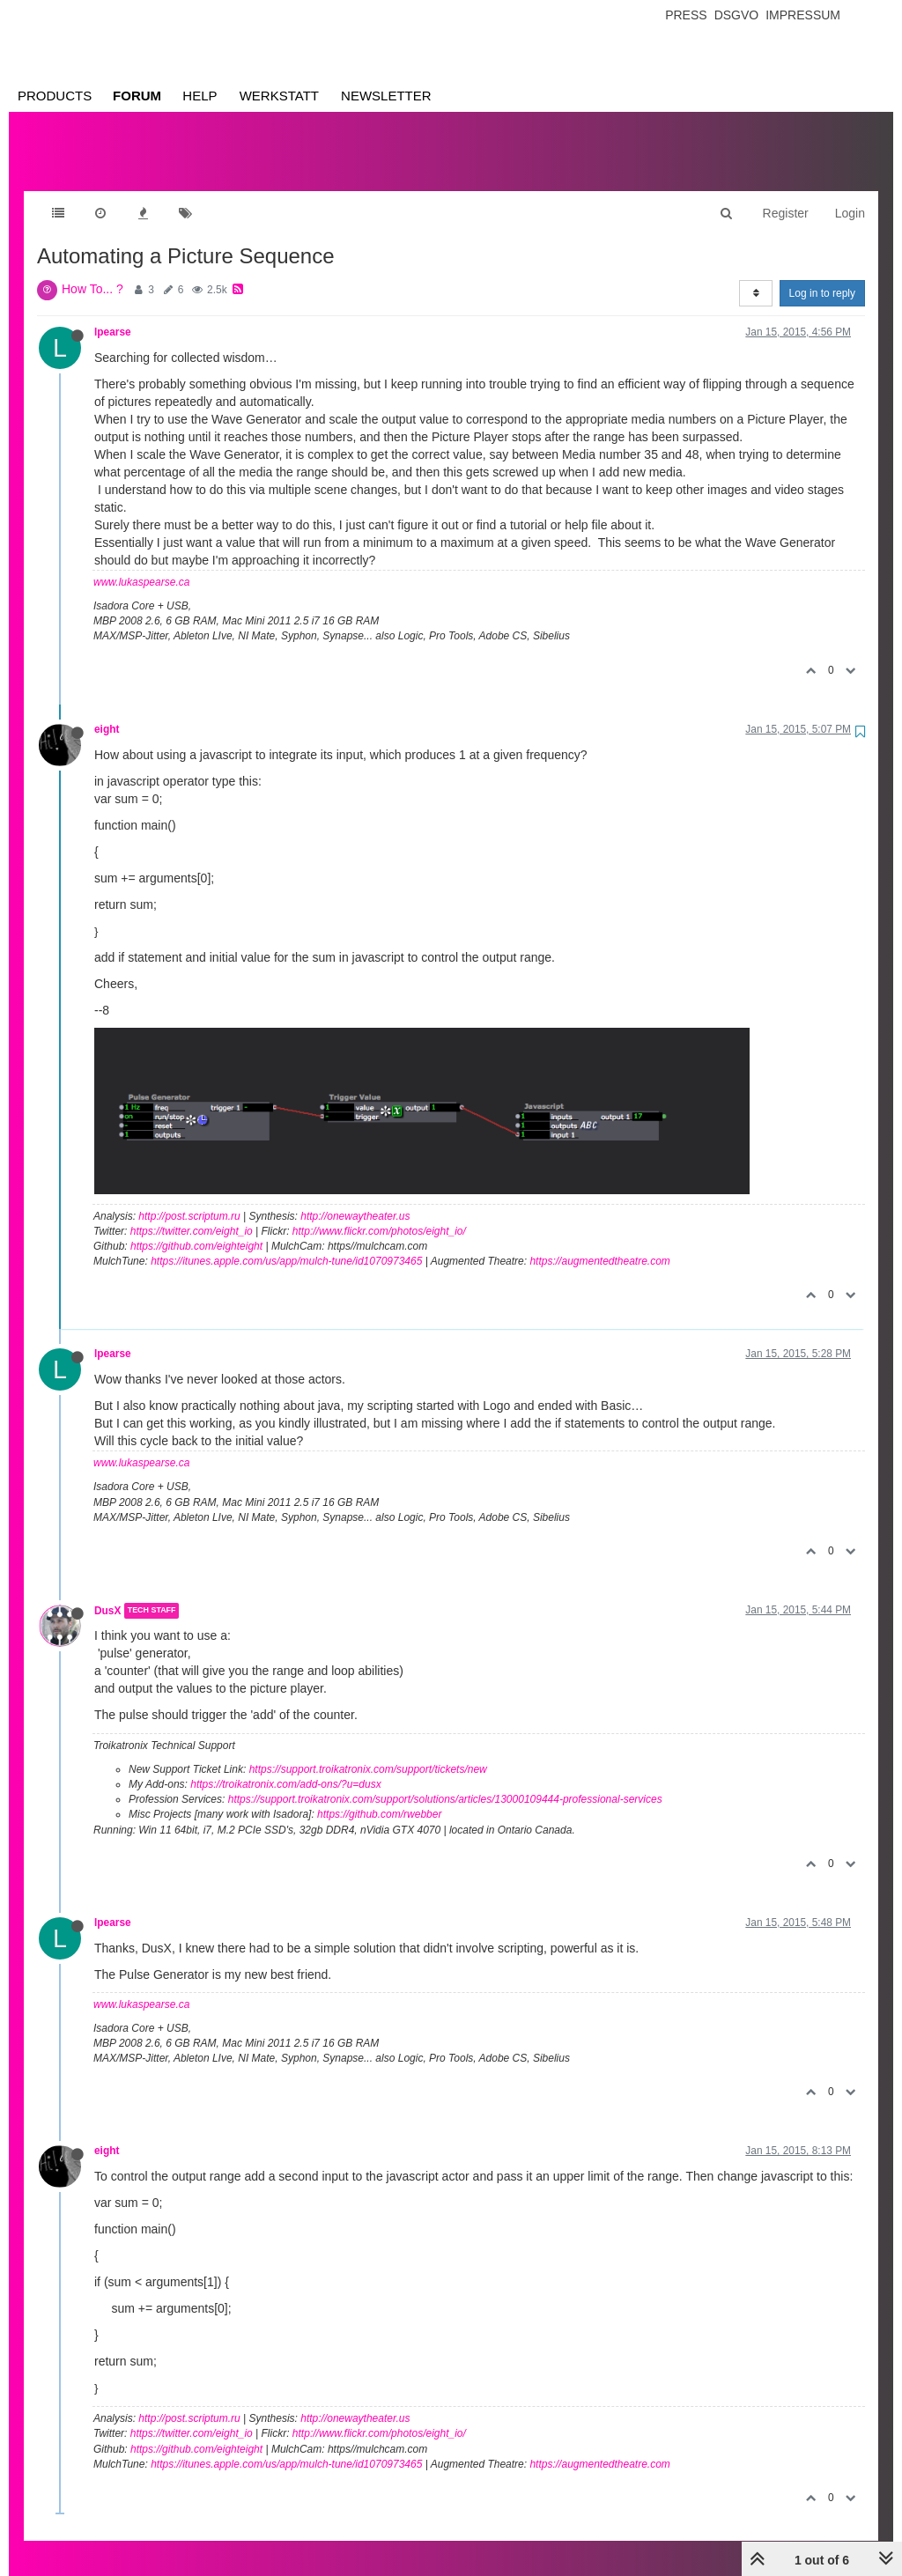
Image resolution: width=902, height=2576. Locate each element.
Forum (137, 95)
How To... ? (92, 271)
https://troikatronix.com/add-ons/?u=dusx (285, 1766)
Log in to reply (822, 275)
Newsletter (386, 95)
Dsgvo (736, 15)
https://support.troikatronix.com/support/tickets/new (368, 1752)
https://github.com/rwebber (379, 1796)
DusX (107, 1593)
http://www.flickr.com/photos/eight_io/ (379, 1213)
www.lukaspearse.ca (141, 564)
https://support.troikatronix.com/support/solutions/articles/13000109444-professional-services (445, 1781)
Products (55, 95)
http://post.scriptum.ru (189, 1198)
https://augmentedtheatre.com (599, 1243)
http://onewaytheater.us (355, 1198)
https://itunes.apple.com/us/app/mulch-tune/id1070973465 (286, 1243)
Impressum (802, 15)
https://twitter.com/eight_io (191, 1213)
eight (106, 711)
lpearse (112, 314)
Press (685, 15)
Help (199, 95)
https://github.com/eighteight (196, 1228)
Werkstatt (279, 95)
